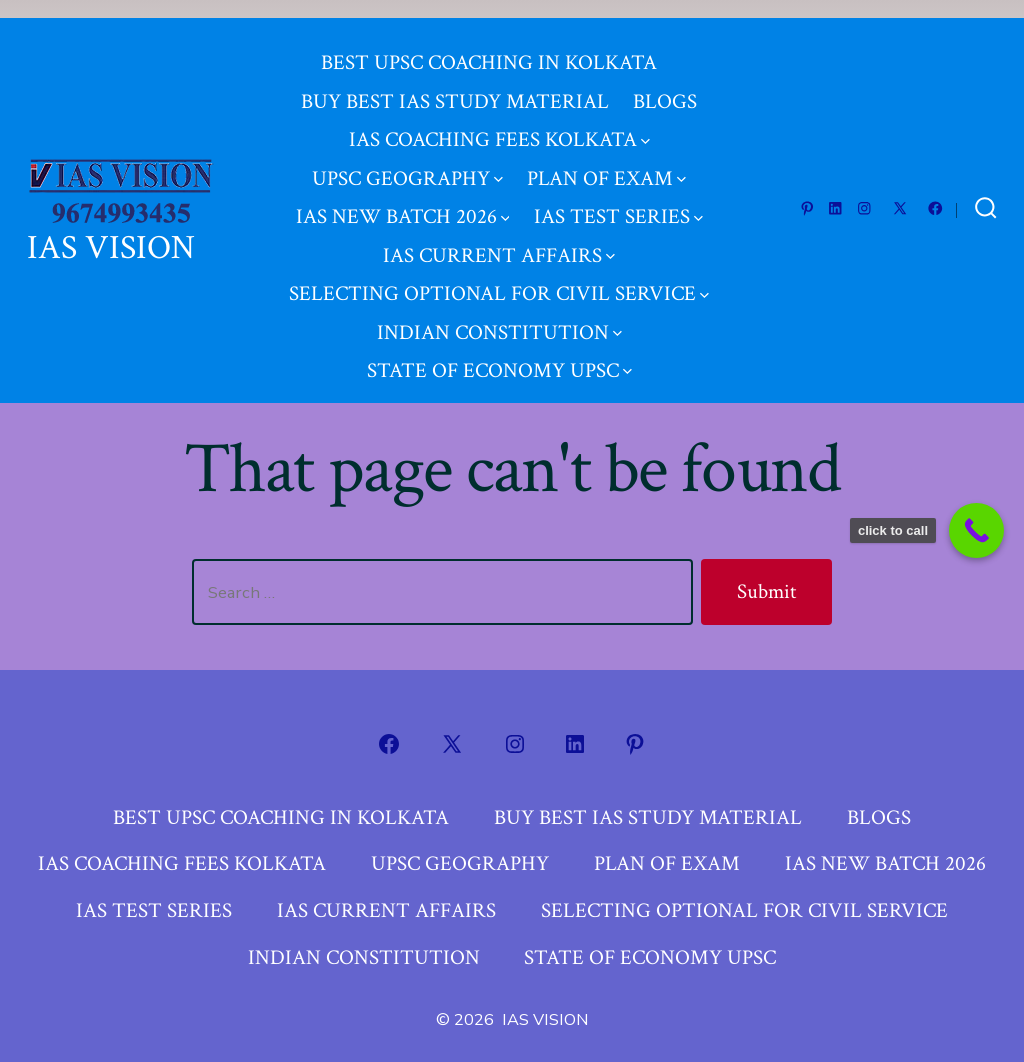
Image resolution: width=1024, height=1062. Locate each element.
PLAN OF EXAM (606, 159)
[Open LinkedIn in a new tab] (835, 190)
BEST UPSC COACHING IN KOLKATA (489, 44)
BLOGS (665, 82)
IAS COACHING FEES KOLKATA (499, 121)
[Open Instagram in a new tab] (864, 190)
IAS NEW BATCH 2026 (403, 198)
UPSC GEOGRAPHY (407, 159)
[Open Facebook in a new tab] (935, 190)
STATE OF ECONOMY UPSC (499, 351)
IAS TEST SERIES (618, 198)
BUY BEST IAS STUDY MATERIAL (455, 82)
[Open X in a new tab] (900, 190)
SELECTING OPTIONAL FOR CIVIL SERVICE (499, 274)
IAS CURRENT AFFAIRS (499, 236)
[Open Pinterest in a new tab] (807, 190)
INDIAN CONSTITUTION (499, 313)
